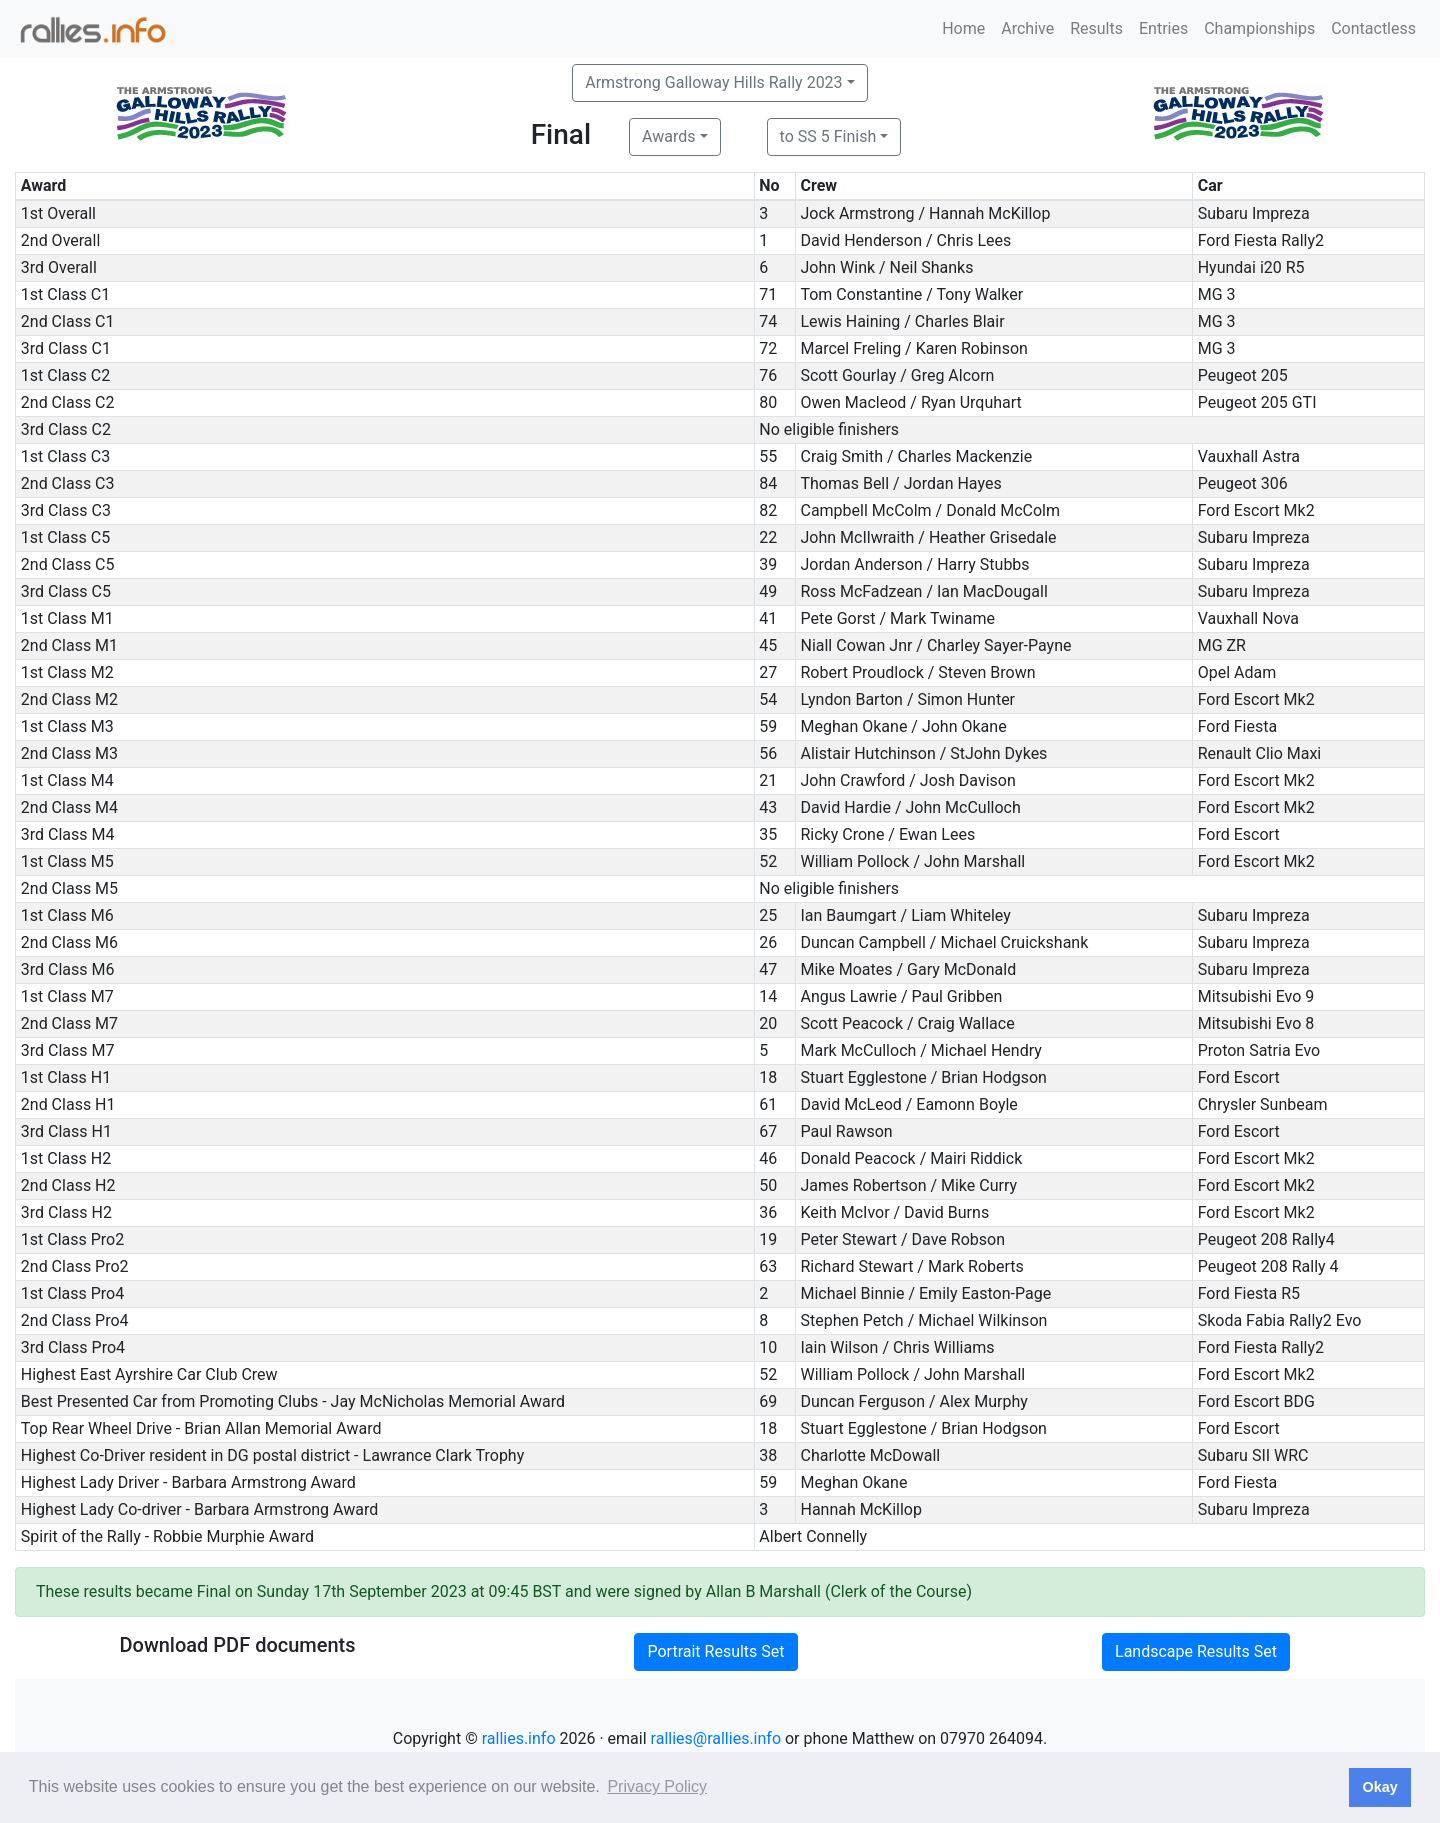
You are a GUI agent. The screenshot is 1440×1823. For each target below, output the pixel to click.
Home (963, 28)
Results (1096, 28)
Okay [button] (1379, 1787)
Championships (1259, 28)
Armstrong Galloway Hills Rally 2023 (713, 82)
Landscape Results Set (1196, 1651)
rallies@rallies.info (716, 1738)
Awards (668, 136)
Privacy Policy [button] (657, 1786)
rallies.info (519, 1738)
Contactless (1373, 28)
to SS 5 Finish (828, 136)
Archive (1027, 28)
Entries (1163, 28)
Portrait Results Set (715, 1651)
